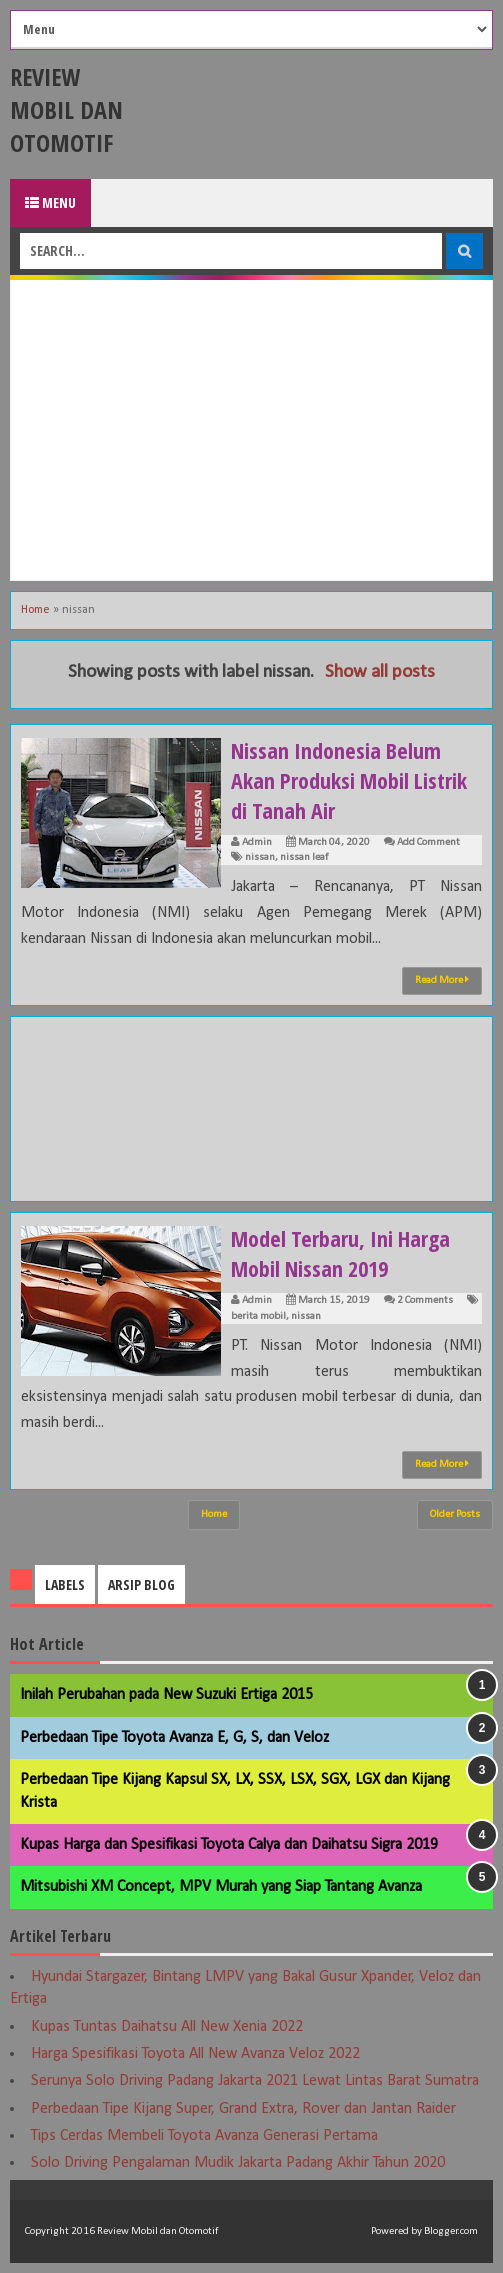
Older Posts (455, 1514)
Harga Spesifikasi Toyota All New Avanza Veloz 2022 (195, 2054)
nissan (260, 857)
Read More (442, 980)
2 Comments (425, 1300)
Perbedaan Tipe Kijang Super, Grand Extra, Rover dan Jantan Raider (243, 2109)
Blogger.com (451, 2231)
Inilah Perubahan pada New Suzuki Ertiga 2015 (166, 1695)
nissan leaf (304, 857)
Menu (50, 202)
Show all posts (380, 672)
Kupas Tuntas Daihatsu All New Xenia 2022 (167, 2027)
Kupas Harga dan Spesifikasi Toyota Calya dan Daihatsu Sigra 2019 (229, 1845)
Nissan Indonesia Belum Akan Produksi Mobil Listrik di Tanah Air (349, 780)
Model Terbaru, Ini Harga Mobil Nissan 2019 (340, 1253)
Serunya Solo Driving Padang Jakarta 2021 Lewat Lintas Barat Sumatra (255, 2081)
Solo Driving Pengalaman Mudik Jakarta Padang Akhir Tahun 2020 (238, 2163)
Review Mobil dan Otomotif (66, 109)
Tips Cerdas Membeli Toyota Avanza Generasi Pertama (204, 2136)
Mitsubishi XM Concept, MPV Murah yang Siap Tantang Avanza (221, 1887)
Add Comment (428, 842)
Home (35, 610)
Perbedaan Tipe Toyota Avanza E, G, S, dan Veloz (174, 1738)
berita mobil (258, 1316)
